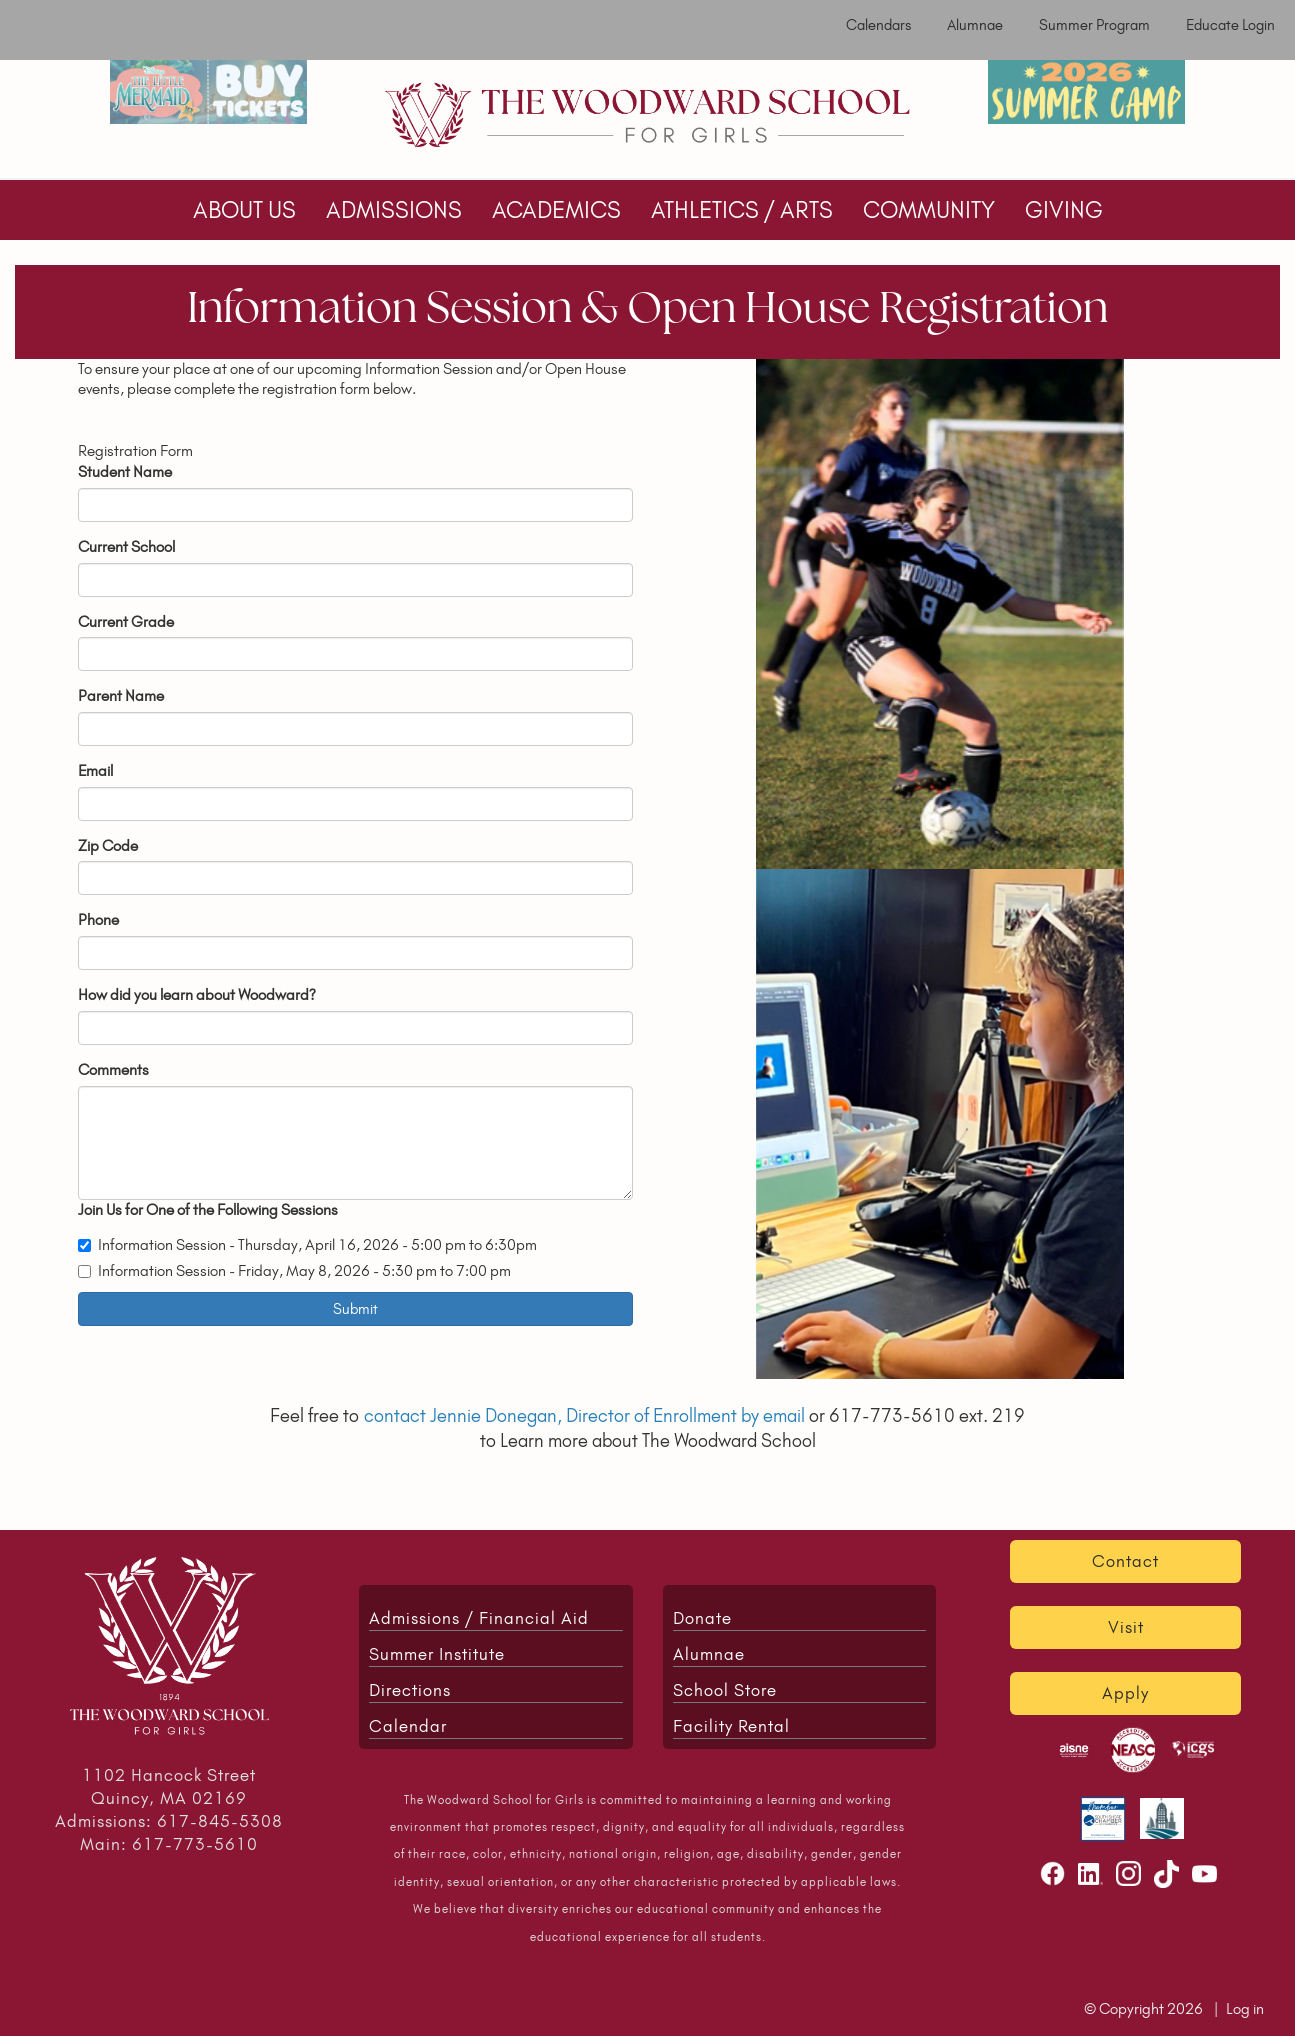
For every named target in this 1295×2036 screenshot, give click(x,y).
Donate (702, 1618)
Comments (113, 1069)
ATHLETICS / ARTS (742, 210)
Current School (126, 546)
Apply (1125, 1693)
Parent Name (121, 695)
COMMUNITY (929, 210)
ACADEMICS (556, 210)
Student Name (125, 471)
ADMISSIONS (394, 210)
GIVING (1064, 210)
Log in (1245, 2008)
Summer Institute (437, 1654)
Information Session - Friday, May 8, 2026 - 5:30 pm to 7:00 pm (294, 1270)
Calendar (408, 1726)
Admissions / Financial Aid (479, 1618)
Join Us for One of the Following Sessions (208, 1209)
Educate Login (1230, 25)
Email (95, 770)
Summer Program (1094, 25)
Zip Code (108, 845)
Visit (1126, 1627)
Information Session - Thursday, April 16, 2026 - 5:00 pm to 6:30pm (307, 1244)
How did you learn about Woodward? (197, 994)
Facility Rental (731, 1726)
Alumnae (975, 25)
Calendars (878, 25)
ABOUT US (244, 210)
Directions (410, 1690)
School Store (725, 1690)
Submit (355, 1309)
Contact (1125, 1561)
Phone (98, 919)
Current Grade (126, 621)
